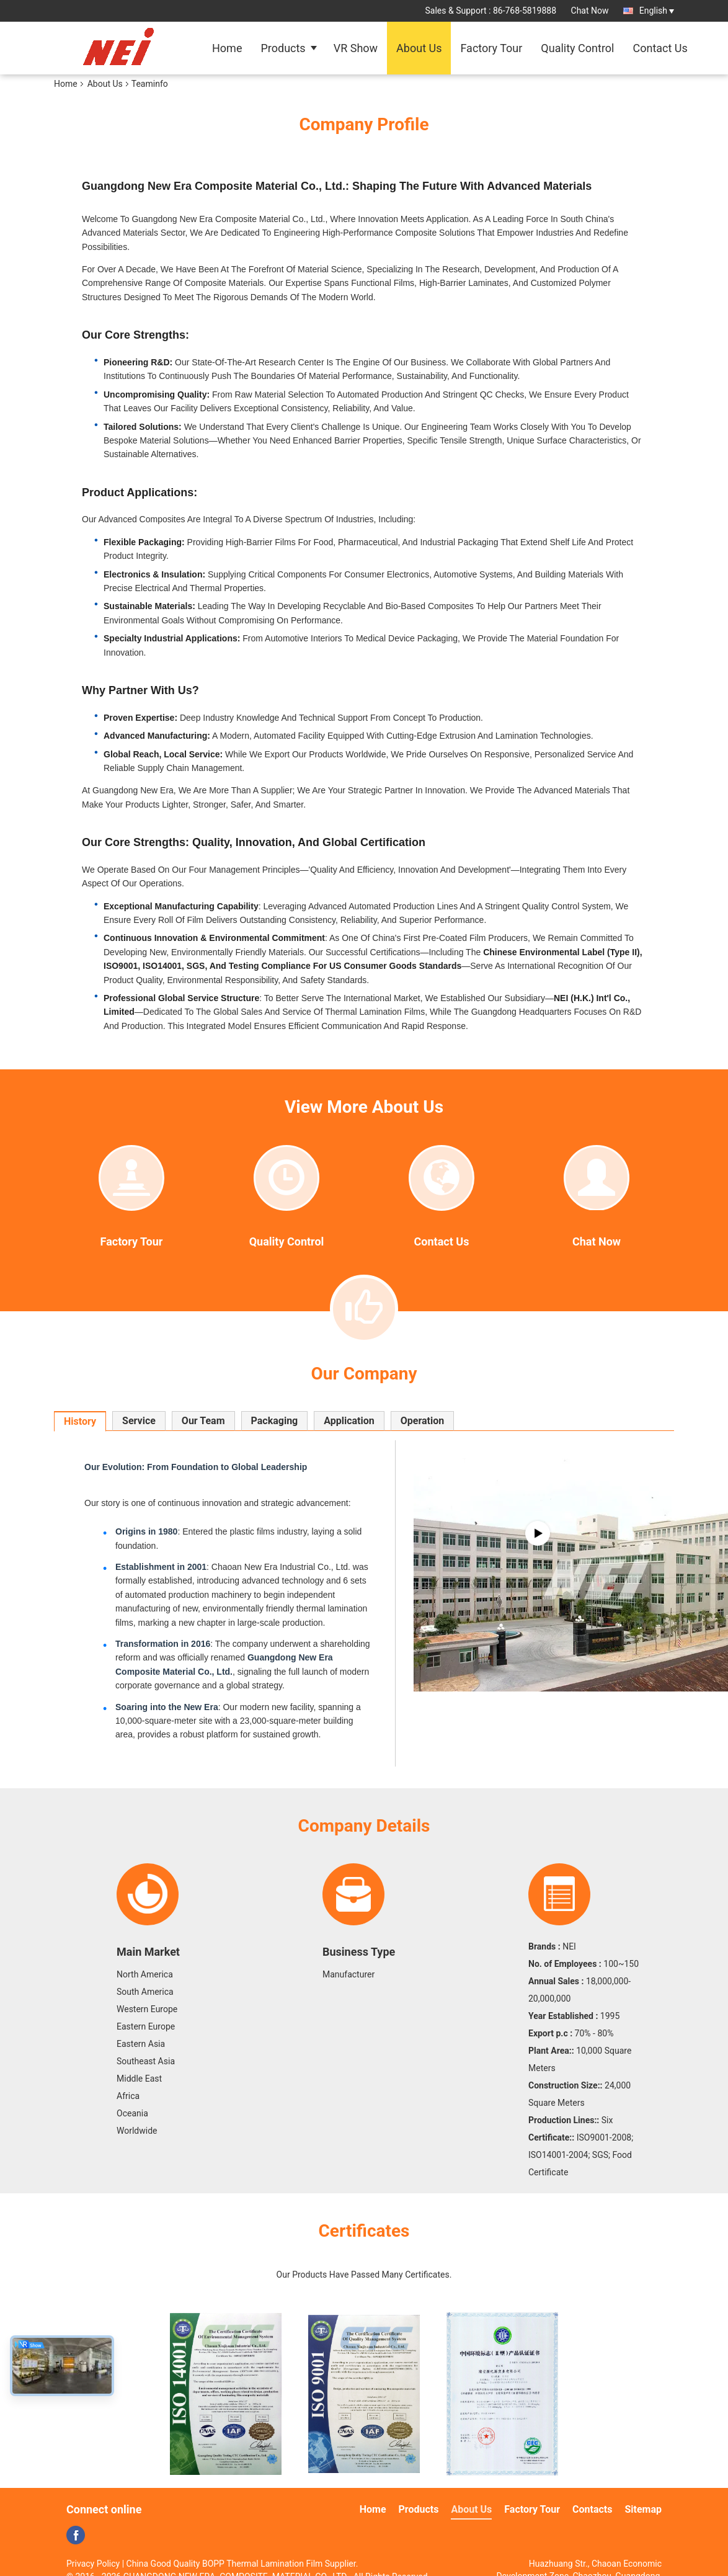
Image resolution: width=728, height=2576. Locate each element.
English (656, 11)
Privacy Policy (93, 2564)
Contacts (592, 2509)
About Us (419, 48)
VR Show (356, 48)
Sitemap (643, 2509)
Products (282, 48)
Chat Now (590, 11)
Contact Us (660, 48)
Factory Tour (491, 48)
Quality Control (577, 48)
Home (227, 48)
